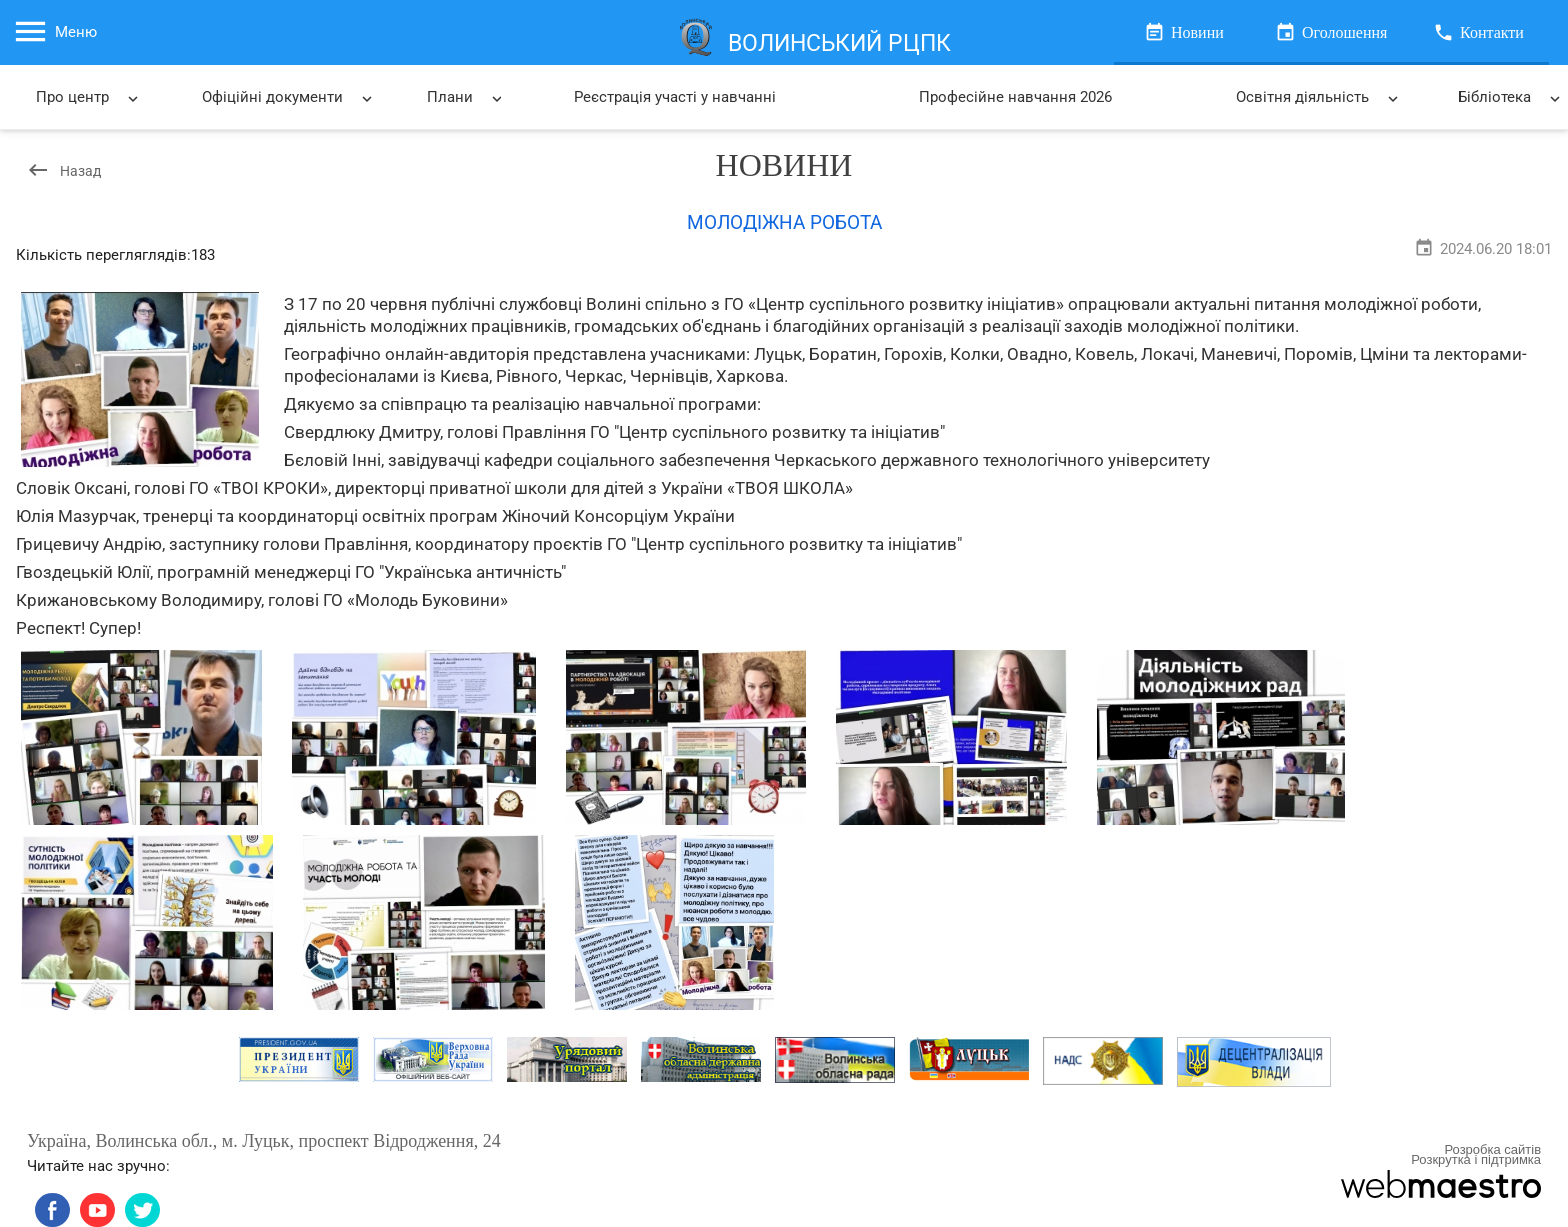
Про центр (89, 98)
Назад (63, 170)
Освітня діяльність (1319, 98)
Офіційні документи (288, 98)
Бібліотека (1512, 98)
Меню (54, 32)
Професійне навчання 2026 (1015, 97)
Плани (464, 98)
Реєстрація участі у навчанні (675, 97)
